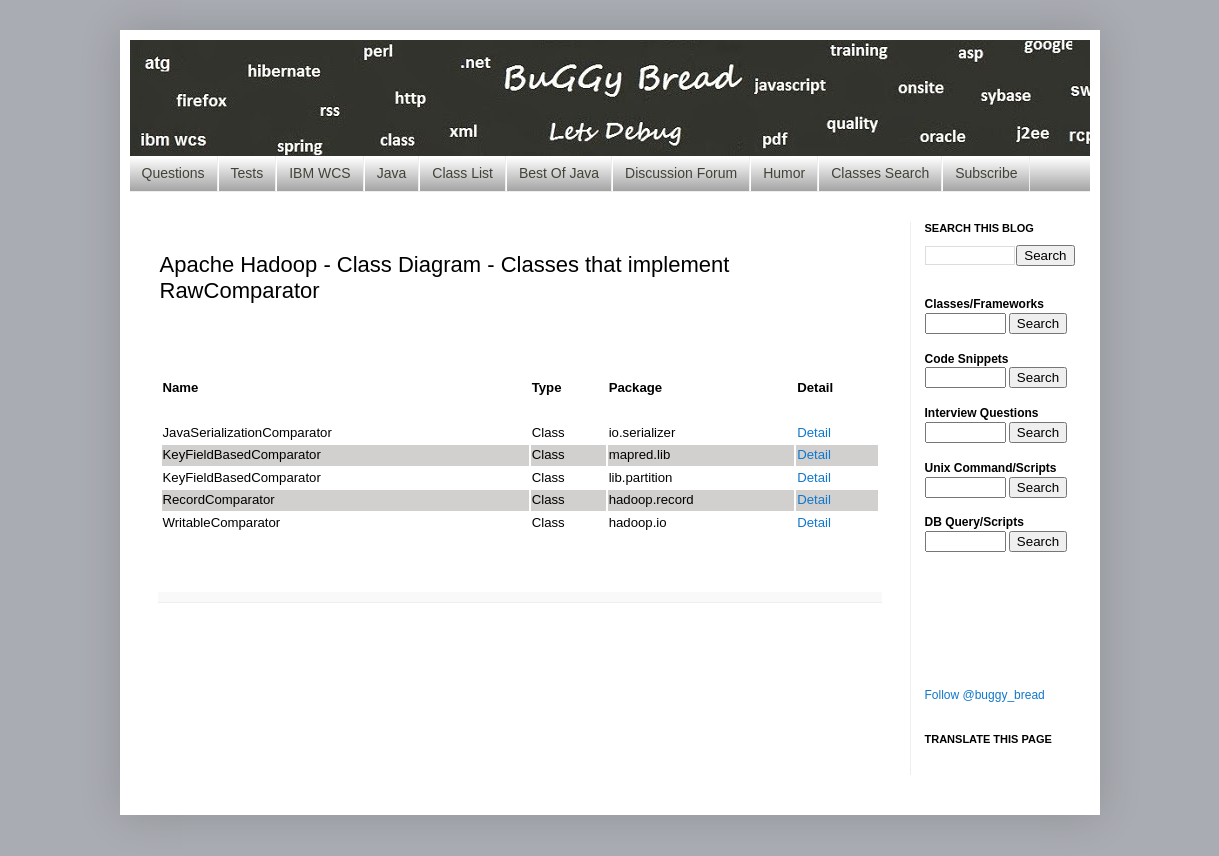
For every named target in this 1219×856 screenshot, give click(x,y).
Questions (173, 173)
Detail (814, 432)
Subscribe (986, 173)
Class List (462, 173)
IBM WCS (319, 173)
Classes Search (880, 173)
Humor (784, 173)
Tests (247, 173)
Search (1038, 323)
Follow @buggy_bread (985, 695)
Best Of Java (559, 173)
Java (392, 173)
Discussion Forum (681, 173)
